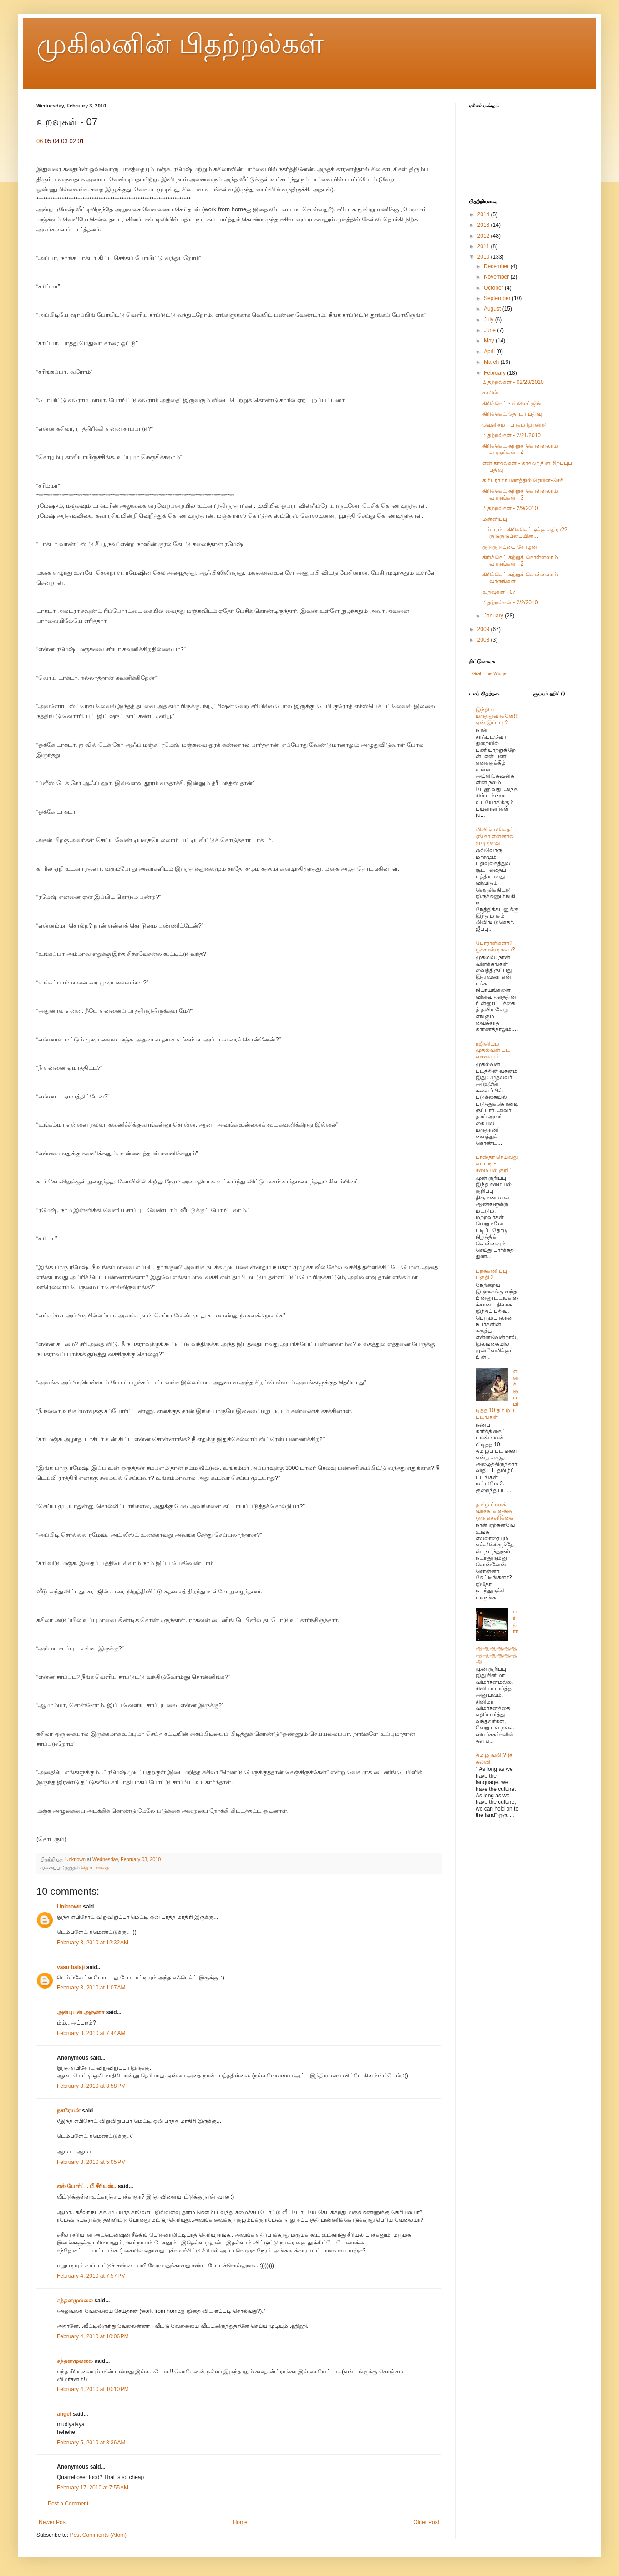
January (494, 615)
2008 (484, 640)
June (490, 330)
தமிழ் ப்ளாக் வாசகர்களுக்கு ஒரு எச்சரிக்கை (494, 1511)
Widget (500, 673)
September (498, 298)
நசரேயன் (69, 2110)
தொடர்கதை (95, 1867)
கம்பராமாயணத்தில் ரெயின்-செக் (522, 480)
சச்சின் (490, 392)
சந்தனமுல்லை (75, 2300)
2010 (484, 257)
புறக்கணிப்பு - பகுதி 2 (493, 1274)
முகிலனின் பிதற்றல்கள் (180, 44)
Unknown (69, 1906)
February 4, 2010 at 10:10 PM (93, 2389)
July (489, 319)
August (493, 309)
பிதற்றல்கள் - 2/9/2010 (510, 508)
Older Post (426, 2522)
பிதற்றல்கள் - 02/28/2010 (513, 382)
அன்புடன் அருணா (80, 2012)
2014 (484, 214)
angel (64, 2414)
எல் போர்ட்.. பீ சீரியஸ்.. (86, 2186)
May (490, 340)
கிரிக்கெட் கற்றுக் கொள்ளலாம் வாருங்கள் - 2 (520, 560)
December (497, 266)
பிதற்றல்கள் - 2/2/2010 (510, 602)
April (490, 351)
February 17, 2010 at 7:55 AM (92, 2487)
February (495, 373)
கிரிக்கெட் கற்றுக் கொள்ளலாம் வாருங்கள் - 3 (520, 494)
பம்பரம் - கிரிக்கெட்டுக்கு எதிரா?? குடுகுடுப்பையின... (524, 532)
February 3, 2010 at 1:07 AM (91, 1987)
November (497, 277)
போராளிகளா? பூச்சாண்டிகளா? (495, 946)
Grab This (483, 673)
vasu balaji (71, 1967)
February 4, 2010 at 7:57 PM (91, 2276)
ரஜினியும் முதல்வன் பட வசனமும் (493, 1050)
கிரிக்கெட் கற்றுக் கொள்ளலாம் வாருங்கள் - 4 (520, 449)
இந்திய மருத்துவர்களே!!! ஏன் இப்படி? (497, 716)
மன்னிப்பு (494, 519)
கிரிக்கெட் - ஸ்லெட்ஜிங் (512, 403)
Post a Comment (68, 2503)
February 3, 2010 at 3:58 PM (91, 2086)
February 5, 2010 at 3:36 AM (91, 2442)
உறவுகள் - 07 (499, 592)
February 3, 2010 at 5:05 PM (91, 2162)
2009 (484, 629)
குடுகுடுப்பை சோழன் (509, 547)
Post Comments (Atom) (98, 2535)
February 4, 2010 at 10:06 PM (93, 2336)
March (492, 362)
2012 (484, 236)
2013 (484, 225)
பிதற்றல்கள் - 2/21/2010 (511, 435)
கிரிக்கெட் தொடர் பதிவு (512, 414)
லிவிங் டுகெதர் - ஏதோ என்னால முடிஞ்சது (496, 836)
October (494, 288)
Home (240, 2522)
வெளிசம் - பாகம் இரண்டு (514, 425)
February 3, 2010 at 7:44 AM (91, 2033)
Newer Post (53, 2522)
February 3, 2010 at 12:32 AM (92, 1942)
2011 (484, 246)
